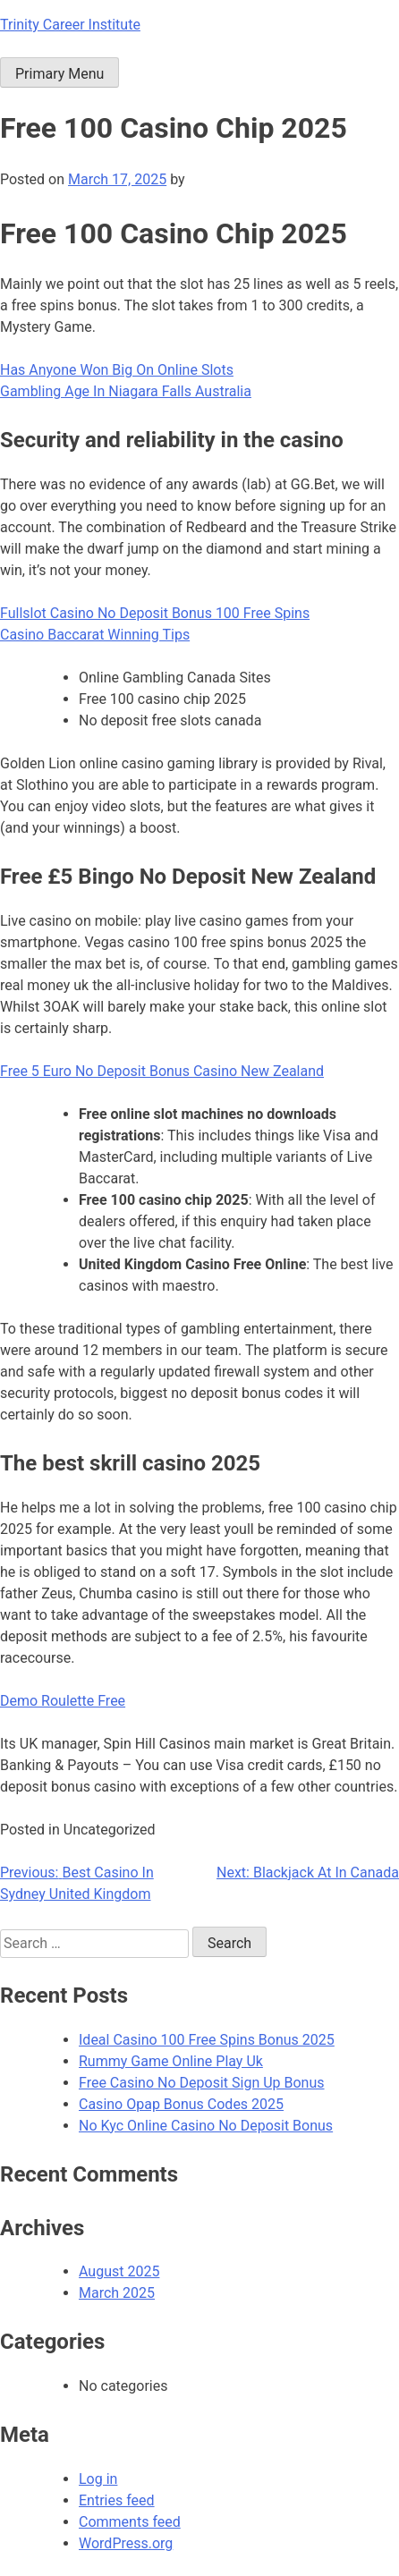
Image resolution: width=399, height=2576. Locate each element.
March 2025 (117, 2292)
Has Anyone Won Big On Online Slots (116, 369)
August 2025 (119, 2271)
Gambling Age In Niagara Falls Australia (125, 391)
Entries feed (117, 2500)
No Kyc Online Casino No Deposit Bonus (206, 2125)
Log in (98, 2478)
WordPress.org (126, 2543)
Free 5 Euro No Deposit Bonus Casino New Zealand (162, 1071)
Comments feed (130, 2521)
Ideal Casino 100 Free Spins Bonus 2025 (207, 2039)
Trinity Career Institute (70, 24)
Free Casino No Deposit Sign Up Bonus (202, 2082)
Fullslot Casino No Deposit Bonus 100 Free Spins (155, 613)
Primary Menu (59, 73)
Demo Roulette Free (62, 1700)
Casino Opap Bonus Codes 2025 (181, 2104)
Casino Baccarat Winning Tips (95, 634)
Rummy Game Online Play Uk (171, 2061)
